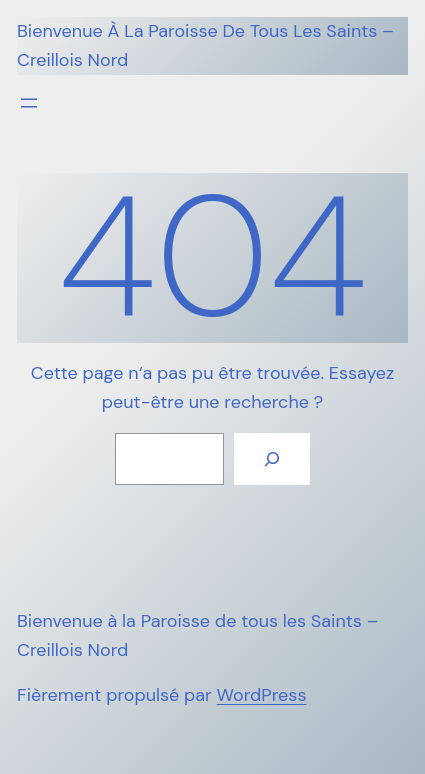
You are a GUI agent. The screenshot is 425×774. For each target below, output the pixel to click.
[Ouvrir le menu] (29, 103)
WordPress (262, 695)
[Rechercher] (272, 459)
